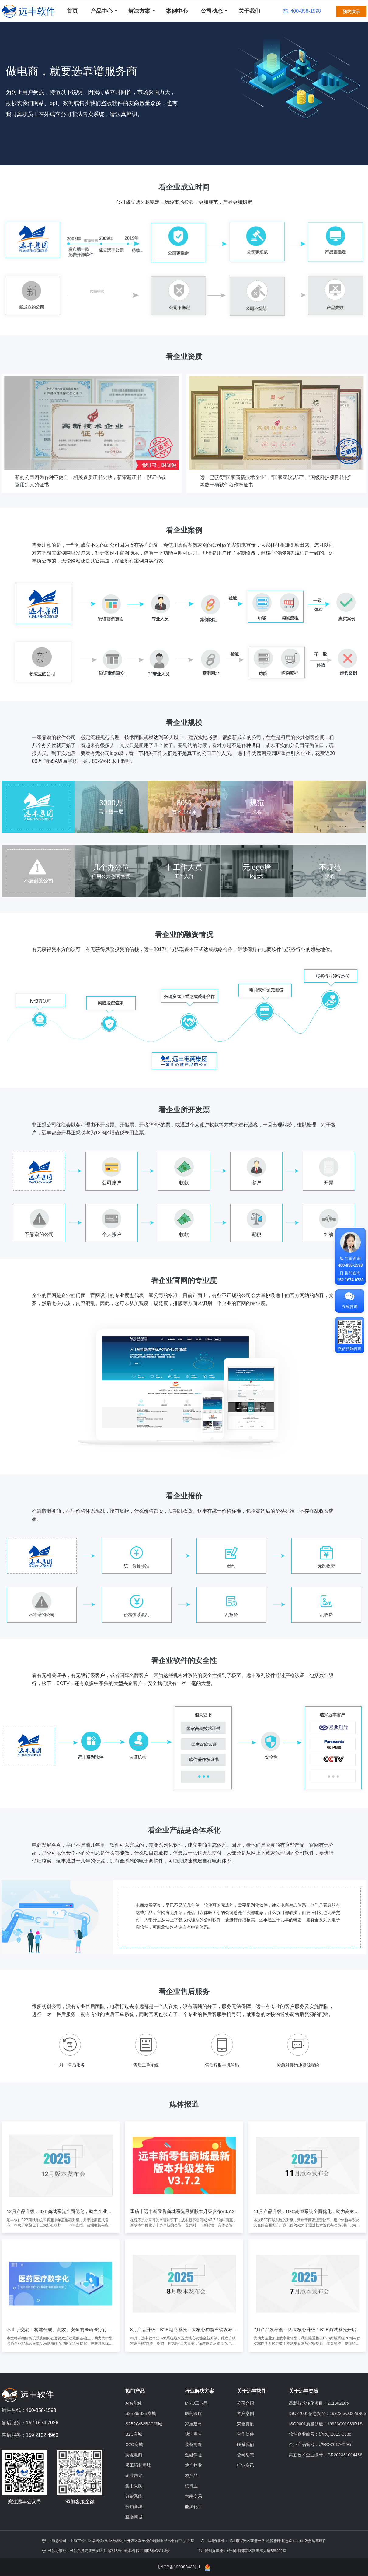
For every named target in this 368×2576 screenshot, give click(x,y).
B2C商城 (133, 2434)
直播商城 (133, 2516)
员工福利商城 (138, 2465)
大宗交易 (193, 2496)
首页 (72, 11)
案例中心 (177, 11)
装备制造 (193, 2444)
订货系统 (133, 2496)
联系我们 (245, 2444)
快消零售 (193, 2434)
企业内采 (133, 2475)
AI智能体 (133, 2403)
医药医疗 (193, 2413)
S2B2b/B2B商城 (140, 2413)
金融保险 (193, 2454)
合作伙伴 (245, 2434)
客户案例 (245, 2413)
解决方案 (139, 11)
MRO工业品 (196, 2403)
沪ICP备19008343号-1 (179, 2566)
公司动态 (212, 11)
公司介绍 (245, 2403)
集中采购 (133, 2485)
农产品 (191, 2475)
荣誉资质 (245, 2423)
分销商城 (133, 2506)
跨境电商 (133, 2454)
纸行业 (191, 2485)
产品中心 (102, 11)
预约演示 (351, 11)
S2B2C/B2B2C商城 (143, 2423)
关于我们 (249, 11)
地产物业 (193, 2465)
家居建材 (193, 2423)
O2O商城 (134, 2444)
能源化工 (193, 2506)
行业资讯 (245, 2465)
